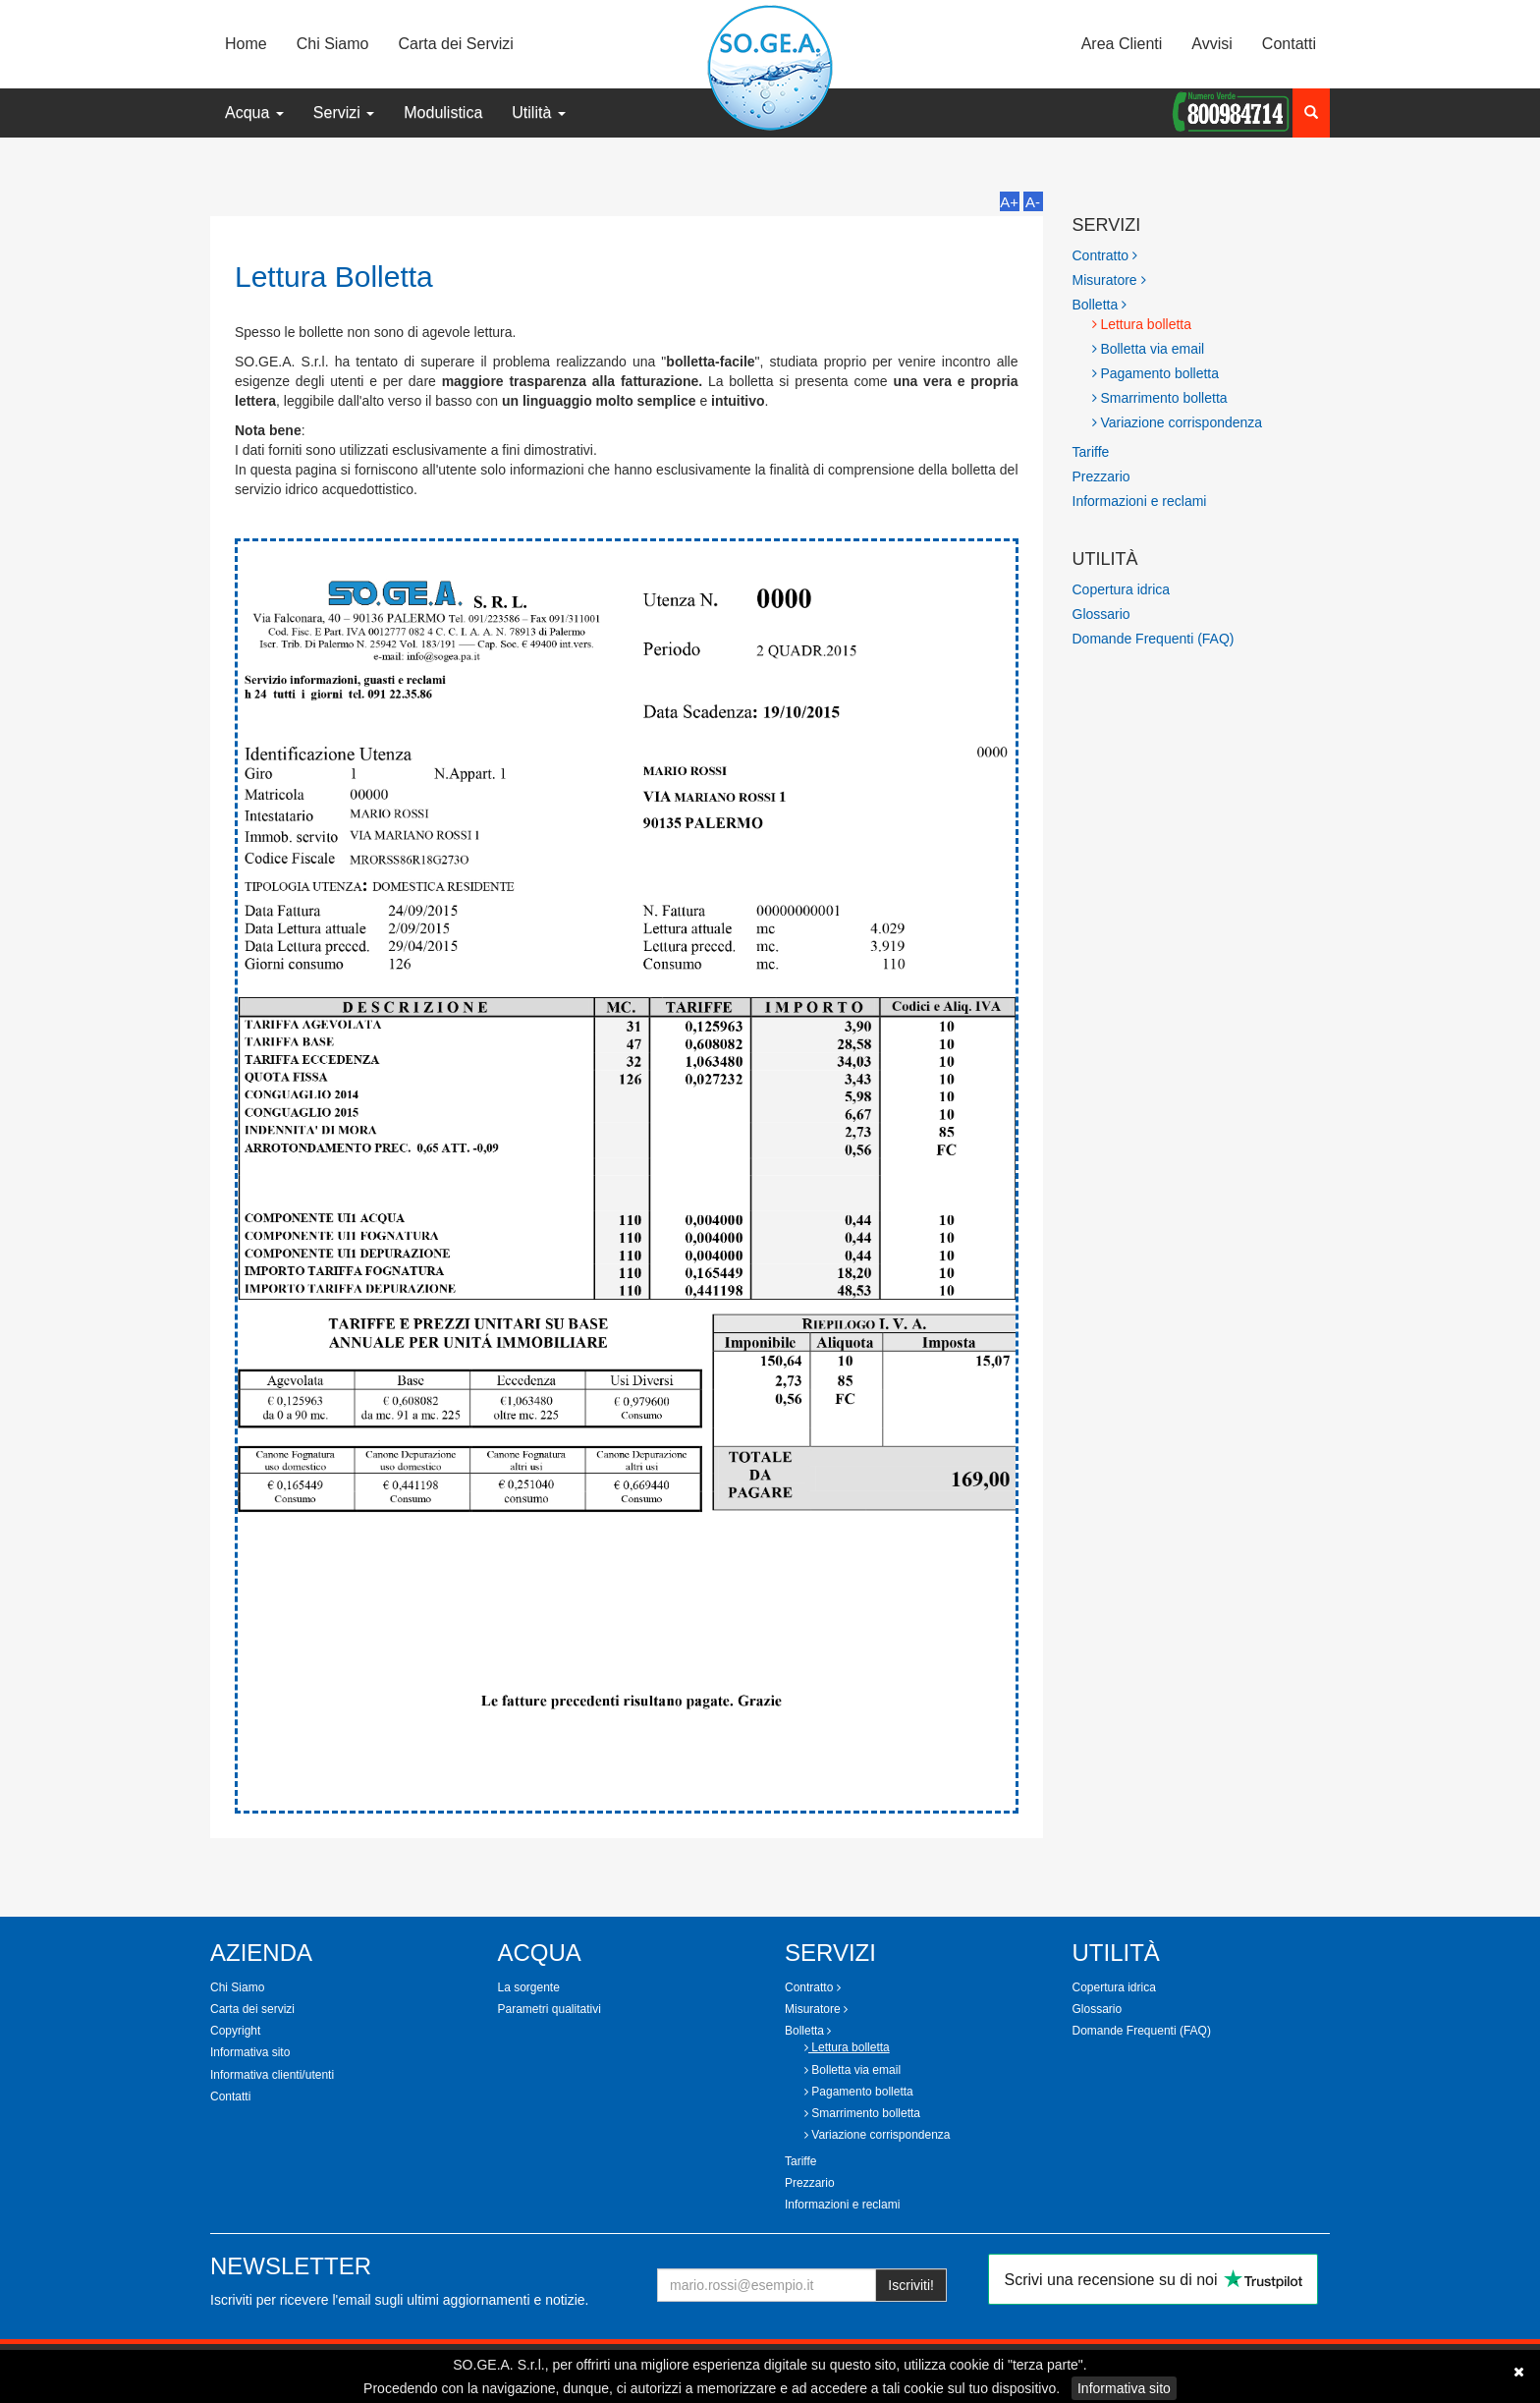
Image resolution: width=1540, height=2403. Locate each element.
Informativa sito (1124, 2388)
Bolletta (1100, 304)
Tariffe (1091, 452)
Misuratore (1109, 280)
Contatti (1289, 43)
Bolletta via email (1148, 349)
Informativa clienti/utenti (272, 2075)
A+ (1009, 202)
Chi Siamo (333, 43)
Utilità (538, 112)
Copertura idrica (1121, 589)
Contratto (1104, 255)
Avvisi (1212, 43)
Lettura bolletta (1142, 324)
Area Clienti (1122, 43)
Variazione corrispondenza (1177, 422)
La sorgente (529, 1987)
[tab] (1201, 255)
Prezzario (1101, 476)
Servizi (343, 112)
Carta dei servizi (252, 2009)
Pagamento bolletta (1156, 373)
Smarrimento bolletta (1160, 398)
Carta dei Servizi (456, 43)
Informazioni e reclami (1139, 501)
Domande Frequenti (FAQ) (1153, 638)
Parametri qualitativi (549, 2009)
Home (246, 43)
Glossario (1101, 614)
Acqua (254, 112)
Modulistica (443, 112)
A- (1032, 202)
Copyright (235, 2031)
